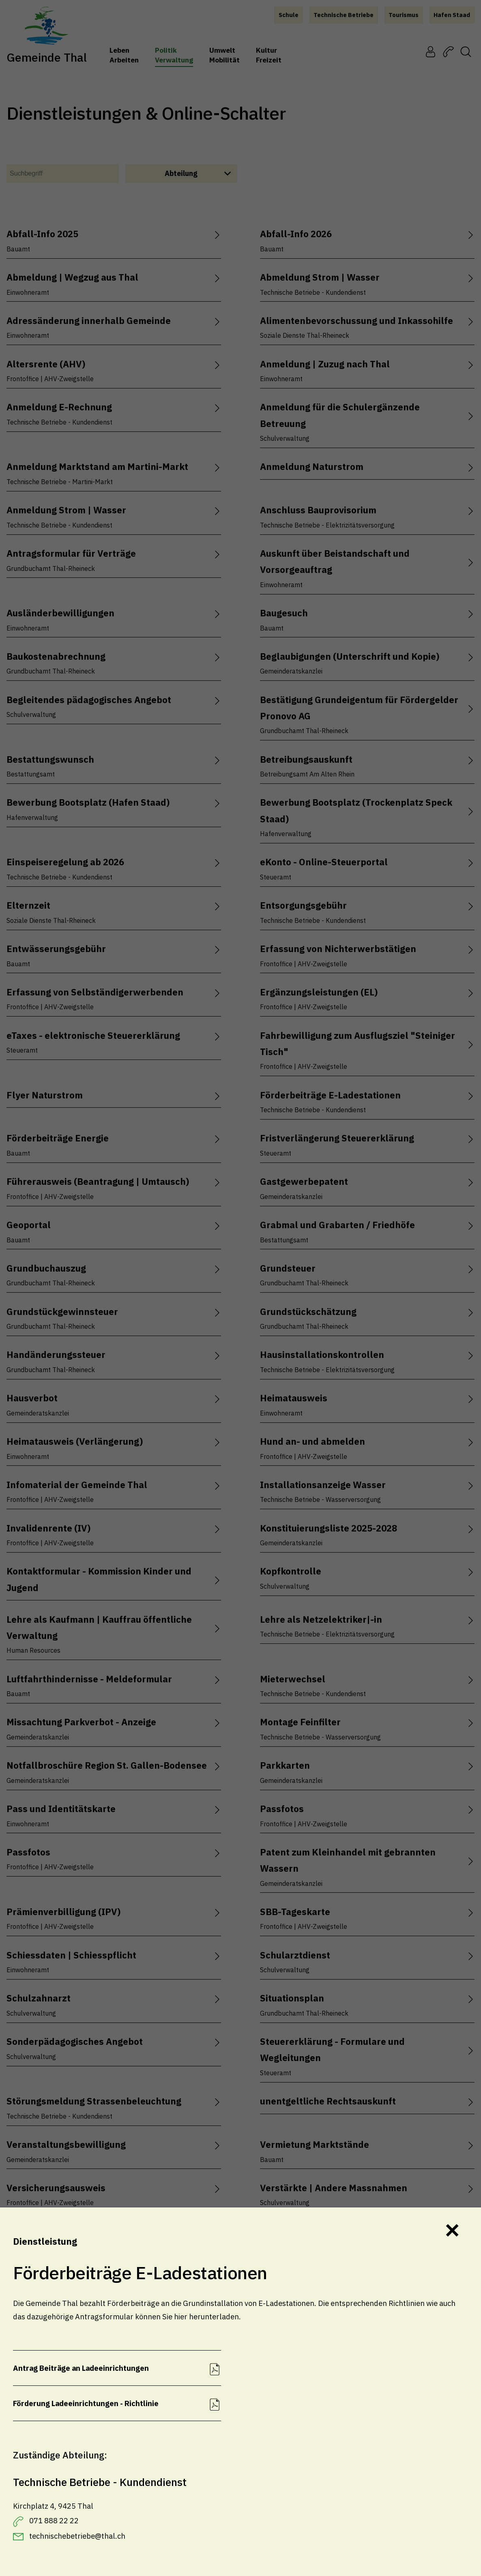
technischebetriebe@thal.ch (77, 2536)
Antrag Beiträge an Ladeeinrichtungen (81, 2368)
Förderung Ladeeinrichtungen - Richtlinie (86, 2403)
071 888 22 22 (54, 2520)
